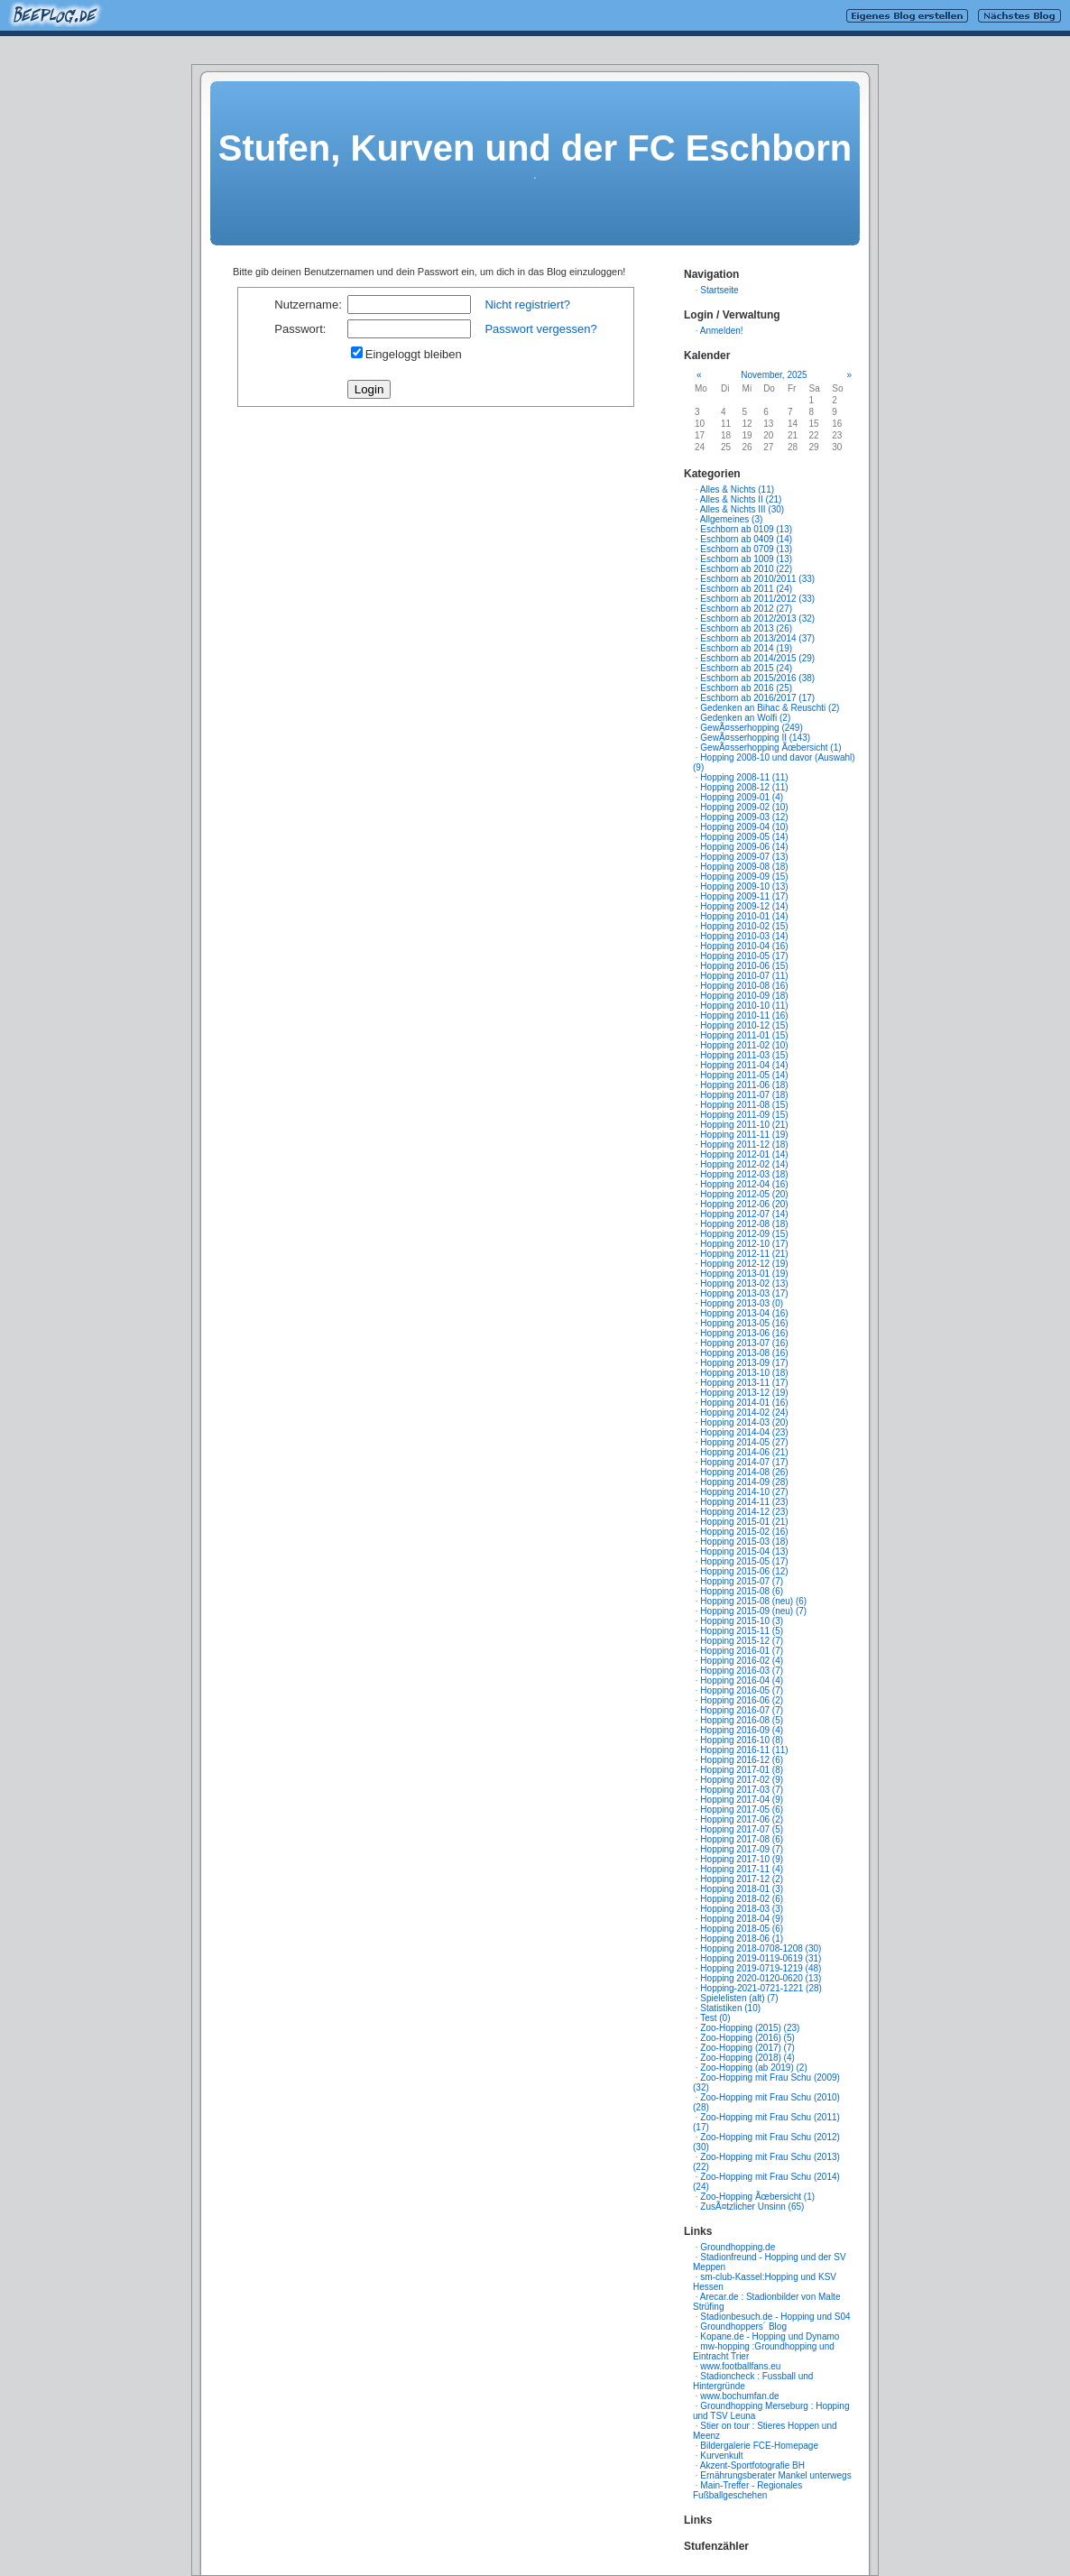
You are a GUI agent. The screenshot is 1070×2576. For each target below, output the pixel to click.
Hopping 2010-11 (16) (744, 1015)
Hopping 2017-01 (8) (741, 1770)
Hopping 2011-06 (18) (744, 1085)
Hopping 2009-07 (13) (744, 857)
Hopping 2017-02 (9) (741, 1780)
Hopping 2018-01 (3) (741, 1889)
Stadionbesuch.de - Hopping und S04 (775, 2317)
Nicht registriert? (527, 304)
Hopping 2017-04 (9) (741, 1800)
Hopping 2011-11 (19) (744, 1135)
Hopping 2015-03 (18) (744, 1542)
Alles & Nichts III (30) (742, 509)
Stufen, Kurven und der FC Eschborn (535, 148)
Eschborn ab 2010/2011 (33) (757, 579)
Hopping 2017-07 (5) (741, 1829)
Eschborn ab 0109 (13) (746, 529)
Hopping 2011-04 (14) (744, 1065)
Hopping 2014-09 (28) (744, 1482)
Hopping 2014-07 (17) (744, 1462)
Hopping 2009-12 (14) (744, 906)
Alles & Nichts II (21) (741, 499)
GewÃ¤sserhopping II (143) (755, 738)
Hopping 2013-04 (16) (744, 1313)
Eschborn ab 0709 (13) (746, 549)
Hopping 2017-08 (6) (741, 1839)
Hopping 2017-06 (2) (741, 1819)
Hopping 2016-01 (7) (741, 1651)
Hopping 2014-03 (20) (744, 1422)
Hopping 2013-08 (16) (744, 1353)
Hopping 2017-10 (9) (741, 1859)
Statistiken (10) (730, 2008)
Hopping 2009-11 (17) (744, 896)
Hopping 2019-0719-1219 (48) (760, 1968)
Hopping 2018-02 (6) (741, 1899)
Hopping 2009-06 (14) (744, 847)
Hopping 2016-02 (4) (741, 1661)
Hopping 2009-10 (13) (744, 886)
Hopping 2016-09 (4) (741, 1730)
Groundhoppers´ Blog (743, 2326)
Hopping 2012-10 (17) (744, 1244)
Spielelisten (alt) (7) (739, 1998)
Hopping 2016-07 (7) (741, 1710)
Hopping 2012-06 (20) (744, 1204)
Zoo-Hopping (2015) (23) (749, 2028)
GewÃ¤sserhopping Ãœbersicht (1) (770, 747)
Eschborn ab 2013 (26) (746, 628)
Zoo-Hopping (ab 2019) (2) (753, 2068)
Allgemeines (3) (731, 519)
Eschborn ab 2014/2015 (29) (757, 658)
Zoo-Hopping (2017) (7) (747, 2048)
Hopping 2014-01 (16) (744, 1403)
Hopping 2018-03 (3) (741, 1909)
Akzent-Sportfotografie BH (752, 2465)
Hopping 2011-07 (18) (744, 1095)
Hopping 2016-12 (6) (741, 1760)
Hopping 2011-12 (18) (744, 1145)
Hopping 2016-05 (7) (741, 1690)
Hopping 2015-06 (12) (744, 1571)
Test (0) (715, 2018)
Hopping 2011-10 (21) (744, 1125)
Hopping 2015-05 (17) (744, 1561)
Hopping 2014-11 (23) (744, 1502)
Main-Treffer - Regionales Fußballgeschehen (747, 2490)
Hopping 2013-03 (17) (744, 1293)
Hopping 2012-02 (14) (744, 1164)
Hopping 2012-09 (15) (744, 1234)
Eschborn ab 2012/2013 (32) (757, 618)
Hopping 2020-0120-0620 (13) (760, 1978)
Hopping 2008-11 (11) (744, 777)
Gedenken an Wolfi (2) (745, 718)
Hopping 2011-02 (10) (744, 1045)
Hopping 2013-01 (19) (744, 1274)
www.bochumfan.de (739, 2396)
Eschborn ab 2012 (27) (746, 609)
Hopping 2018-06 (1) (741, 1939)
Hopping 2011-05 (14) (744, 1075)
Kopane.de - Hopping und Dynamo (769, 2336)
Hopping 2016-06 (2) (741, 1700)
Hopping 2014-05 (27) (744, 1442)
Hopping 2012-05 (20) (744, 1194)
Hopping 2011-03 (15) (744, 1055)
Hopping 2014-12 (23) (744, 1512)
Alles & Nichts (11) (737, 489)
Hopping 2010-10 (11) (744, 1006)
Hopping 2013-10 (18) (744, 1373)
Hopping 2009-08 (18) (744, 867)
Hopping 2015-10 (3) (741, 1621)
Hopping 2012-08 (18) (744, 1224)
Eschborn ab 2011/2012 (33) (757, 599)
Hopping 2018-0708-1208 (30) (760, 1948)
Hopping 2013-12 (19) (744, 1393)
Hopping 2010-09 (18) (744, 996)
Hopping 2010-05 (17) (744, 956)
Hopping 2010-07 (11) (744, 976)
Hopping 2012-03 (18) (744, 1174)
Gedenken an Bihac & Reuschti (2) (769, 708)
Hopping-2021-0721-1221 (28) (761, 1988)
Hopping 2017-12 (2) (741, 1879)
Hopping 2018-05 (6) (741, 1929)
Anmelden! (721, 331)
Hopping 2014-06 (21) (744, 1452)
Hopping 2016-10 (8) (741, 1740)
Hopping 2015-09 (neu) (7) (753, 1611)
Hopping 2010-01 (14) (744, 916)
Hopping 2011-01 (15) (744, 1035)
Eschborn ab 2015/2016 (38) (757, 678)
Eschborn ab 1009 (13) (746, 559)
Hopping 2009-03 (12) (744, 817)
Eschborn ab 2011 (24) (746, 589)
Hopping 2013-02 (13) (744, 1283)
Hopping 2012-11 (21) (744, 1254)
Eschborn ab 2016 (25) (746, 688)
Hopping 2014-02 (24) (744, 1412)
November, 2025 (774, 375)
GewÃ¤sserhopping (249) (751, 728)
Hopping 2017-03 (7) (741, 1790)
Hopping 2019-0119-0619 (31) (760, 1958)
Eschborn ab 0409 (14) (746, 539)
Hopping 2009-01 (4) (741, 797)
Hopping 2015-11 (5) (741, 1631)
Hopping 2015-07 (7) (741, 1581)
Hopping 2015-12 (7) (741, 1641)
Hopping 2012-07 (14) (744, 1214)
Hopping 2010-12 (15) (744, 1025)
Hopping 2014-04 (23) (744, 1432)
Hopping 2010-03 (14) (744, 936)
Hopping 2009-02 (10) (744, 807)
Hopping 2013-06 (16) (744, 1333)
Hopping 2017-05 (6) (741, 1809)
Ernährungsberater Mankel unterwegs (775, 2475)
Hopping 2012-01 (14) (744, 1154)
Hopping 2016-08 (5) (741, 1720)
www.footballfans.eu (740, 2366)
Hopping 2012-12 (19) (744, 1264)
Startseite (719, 290)
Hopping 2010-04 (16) (744, 946)
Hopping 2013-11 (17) (744, 1383)
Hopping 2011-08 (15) (744, 1105)
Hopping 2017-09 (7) (741, 1849)
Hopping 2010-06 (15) (744, 966)
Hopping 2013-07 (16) (744, 1343)
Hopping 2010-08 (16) (744, 986)
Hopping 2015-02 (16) (744, 1532)
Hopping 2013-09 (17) (744, 1363)
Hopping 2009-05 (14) (744, 837)
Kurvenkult (721, 2456)
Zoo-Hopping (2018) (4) (747, 2058)
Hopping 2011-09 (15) (744, 1115)
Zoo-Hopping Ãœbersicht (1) (757, 2197)
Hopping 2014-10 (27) (744, 1492)
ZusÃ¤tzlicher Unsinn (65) (752, 2206)
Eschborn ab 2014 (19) (746, 648)
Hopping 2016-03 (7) (741, 1671)
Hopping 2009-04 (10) (744, 827)
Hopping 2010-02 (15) (744, 926)
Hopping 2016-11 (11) (744, 1750)
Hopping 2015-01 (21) (744, 1522)
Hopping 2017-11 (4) (741, 1869)
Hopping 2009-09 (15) (744, 877)
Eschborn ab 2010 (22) (746, 569)
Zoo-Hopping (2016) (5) (747, 2038)
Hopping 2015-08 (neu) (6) (753, 1601)
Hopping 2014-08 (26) (744, 1472)
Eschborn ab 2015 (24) (746, 668)
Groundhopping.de (737, 2247)
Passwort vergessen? (540, 329)
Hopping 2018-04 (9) (741, 1919)
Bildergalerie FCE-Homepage (759, 2446)
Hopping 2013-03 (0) (741, 1303)
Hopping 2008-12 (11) (744, 787)
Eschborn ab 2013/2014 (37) (757, 638)
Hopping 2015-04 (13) (744, 1551)
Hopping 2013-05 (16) (744, 1323)
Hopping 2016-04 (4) (741, 1680)
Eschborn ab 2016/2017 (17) (757, 698)
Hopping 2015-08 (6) (741, 1591)
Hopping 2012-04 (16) (744, 1184)
